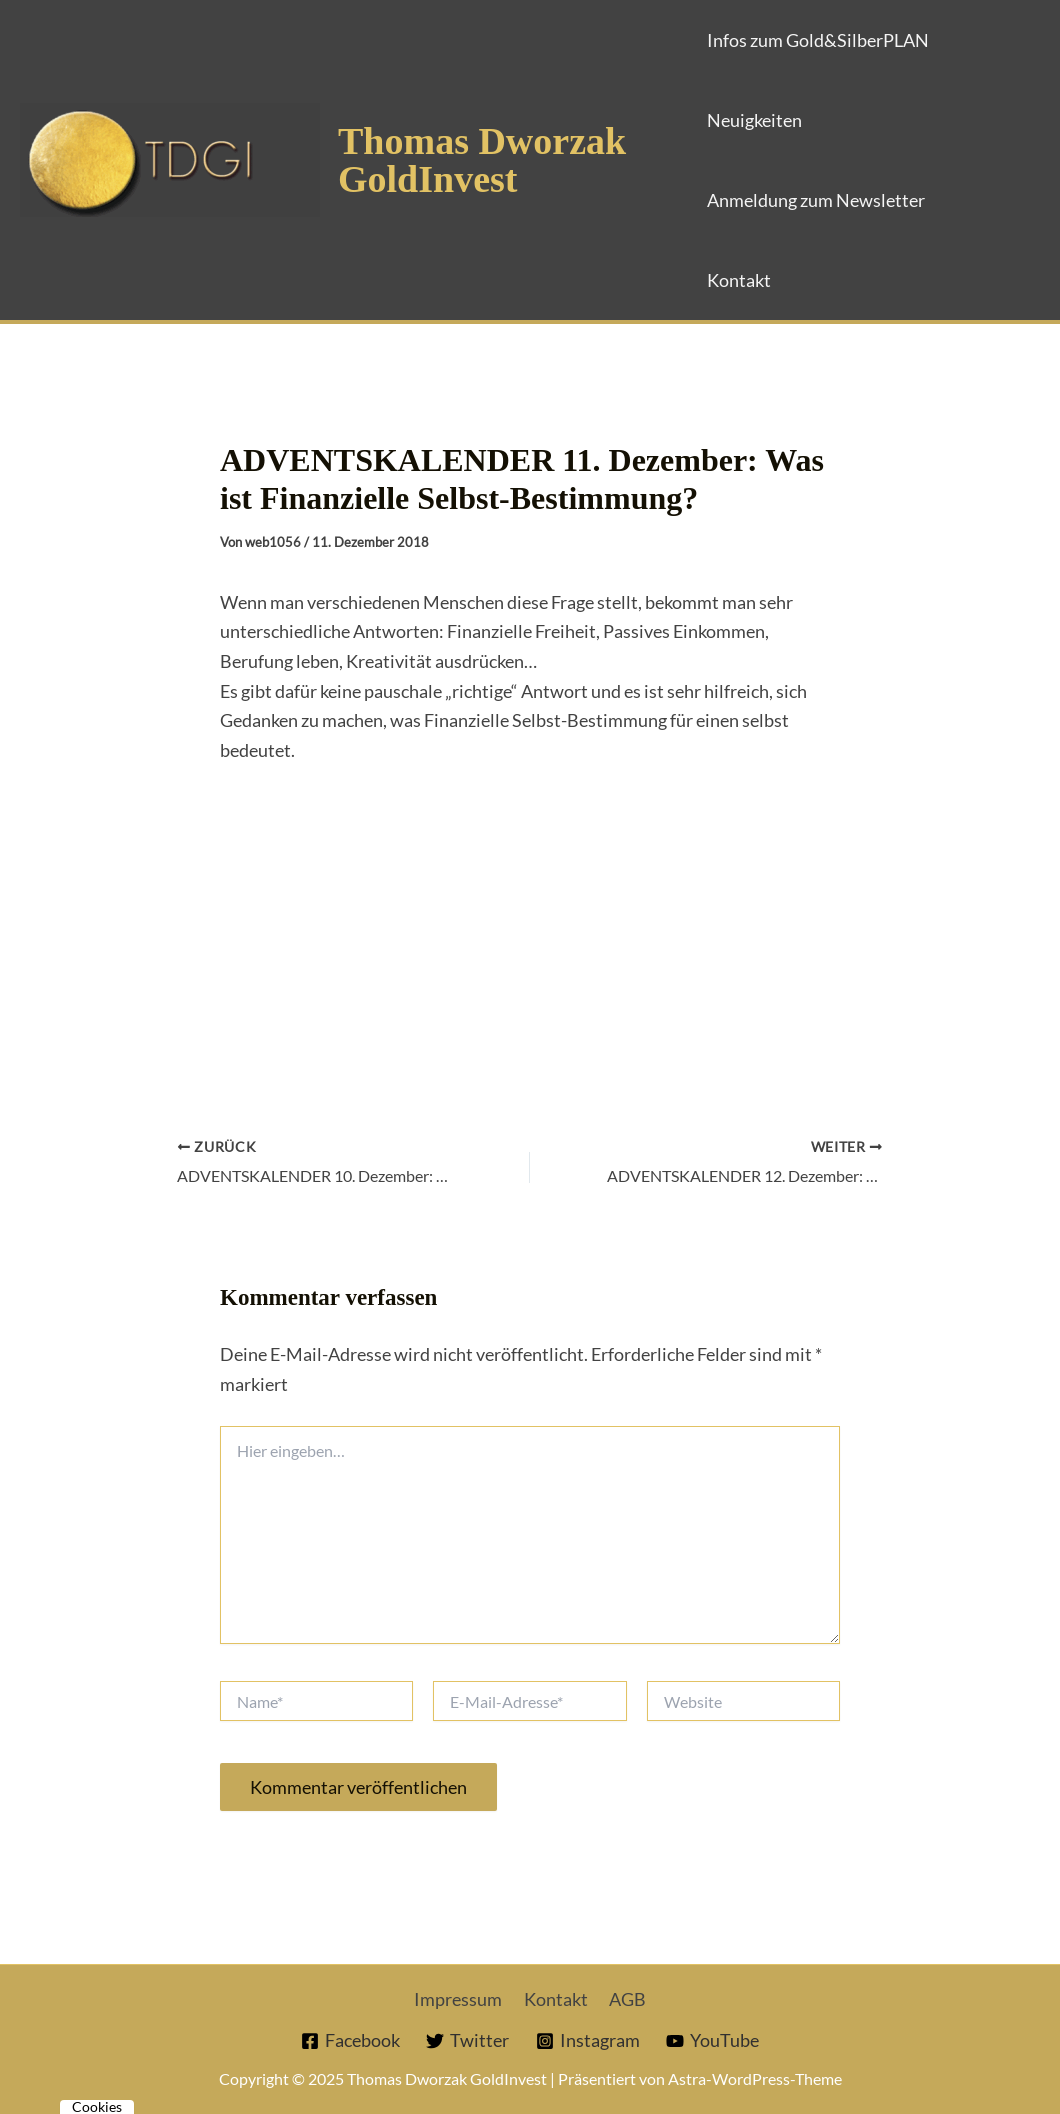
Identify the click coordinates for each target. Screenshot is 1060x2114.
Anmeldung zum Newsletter (816, 200)
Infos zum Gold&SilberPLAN (818, 40)
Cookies (97, 2107)
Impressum (462, 1999)
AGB (624, 1999)
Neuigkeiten (754, 120)
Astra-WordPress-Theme (755, 2078)
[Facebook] (350, 2041)
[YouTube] (712, 2041)
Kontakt (739, 280)
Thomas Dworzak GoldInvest (482, 160)
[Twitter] (467, 2041)
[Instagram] (588, 2041)
